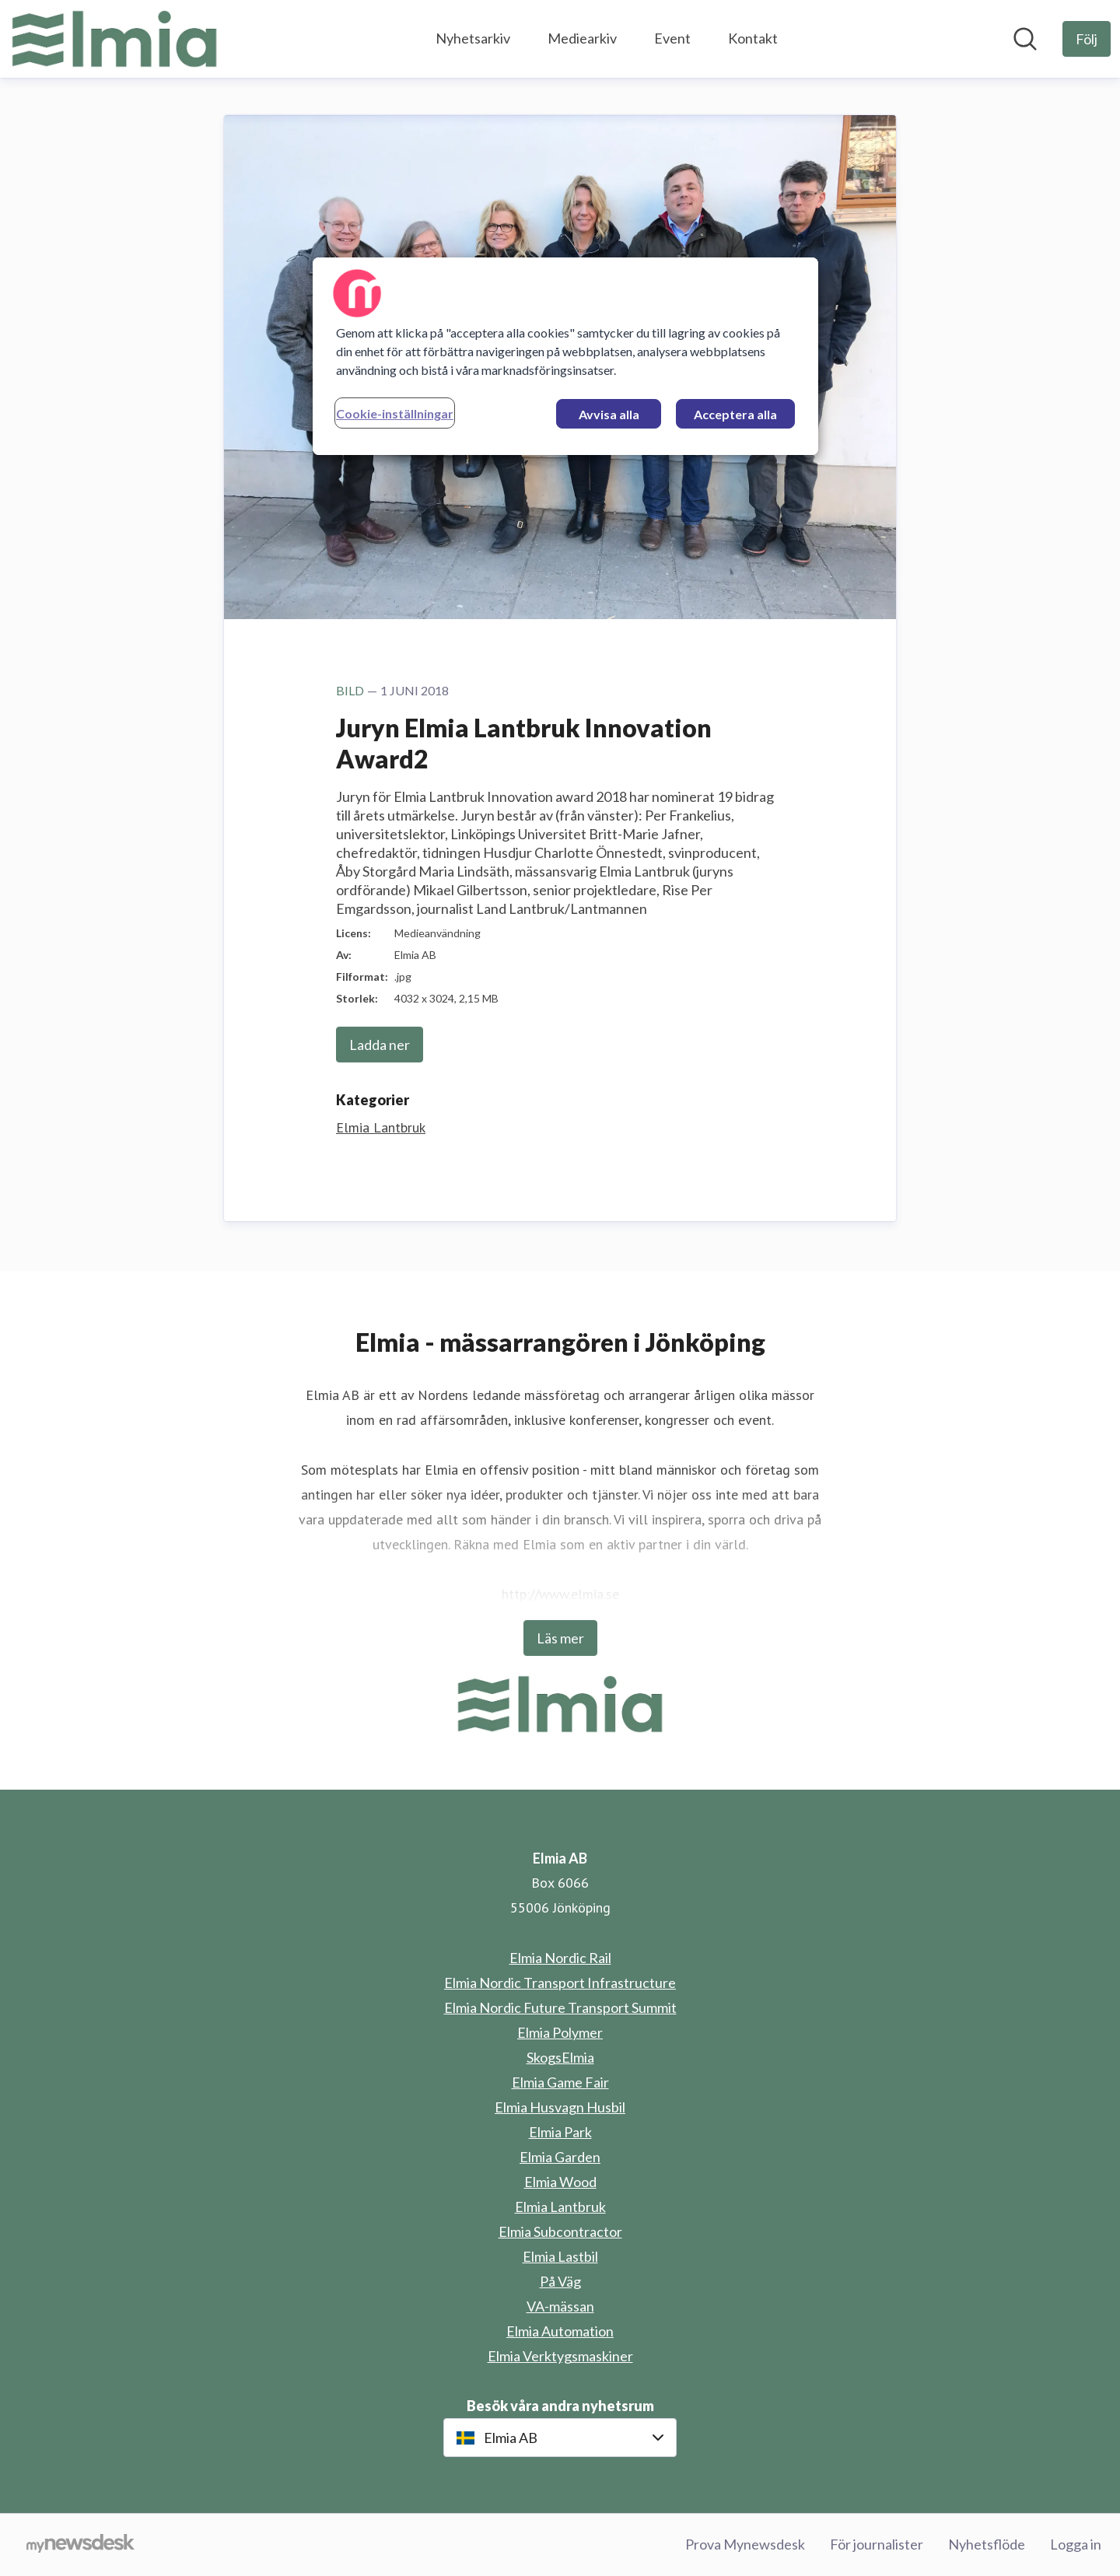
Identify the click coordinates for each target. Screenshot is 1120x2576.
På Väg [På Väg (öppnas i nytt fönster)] (560, 2281)
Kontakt (753, 38)
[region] (565, 356)
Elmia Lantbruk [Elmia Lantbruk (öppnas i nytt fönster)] (560, 2206)
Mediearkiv (582, 38)
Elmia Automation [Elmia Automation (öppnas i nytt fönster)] (560, 2331)
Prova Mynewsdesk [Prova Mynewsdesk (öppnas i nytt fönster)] (745, 2544)
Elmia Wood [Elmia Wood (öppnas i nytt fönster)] (560, 2181)
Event (672, 38)
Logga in (1075, 2544)
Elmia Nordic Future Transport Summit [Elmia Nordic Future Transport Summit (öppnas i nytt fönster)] (560, 2007)
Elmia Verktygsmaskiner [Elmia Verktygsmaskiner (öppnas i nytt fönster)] (560, 2355)
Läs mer (560, 1638)
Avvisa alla (609, 414)
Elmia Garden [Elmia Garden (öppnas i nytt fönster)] (560, 2156)
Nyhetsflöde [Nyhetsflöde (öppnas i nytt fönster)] (986, 2544)
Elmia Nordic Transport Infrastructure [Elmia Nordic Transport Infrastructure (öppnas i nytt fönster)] (560, 1982)
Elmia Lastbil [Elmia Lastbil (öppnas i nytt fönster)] (560, 2256)
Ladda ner (379, 1044)
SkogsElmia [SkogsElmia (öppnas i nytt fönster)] (560, 2057)
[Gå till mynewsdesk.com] (80, 2544)
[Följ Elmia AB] (1086, 39)
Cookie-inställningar (394, 413)
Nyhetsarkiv (473, 38)
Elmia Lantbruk (380, 1127)
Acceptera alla (735, 414)
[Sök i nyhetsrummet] (1025, 38)
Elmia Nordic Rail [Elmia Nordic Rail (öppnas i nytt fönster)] (560, 1957)
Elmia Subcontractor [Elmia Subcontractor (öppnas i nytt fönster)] (560, 2231)
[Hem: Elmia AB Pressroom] (114, 38)
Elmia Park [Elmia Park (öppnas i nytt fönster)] (560, 2131)
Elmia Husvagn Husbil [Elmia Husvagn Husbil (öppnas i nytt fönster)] (560, 2107)
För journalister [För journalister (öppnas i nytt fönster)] (876, 2544)
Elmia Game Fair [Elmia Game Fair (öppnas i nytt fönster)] (560, 2082)
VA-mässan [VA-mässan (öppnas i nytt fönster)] (560, 2306)
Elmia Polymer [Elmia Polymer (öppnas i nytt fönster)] (560, 2032)
